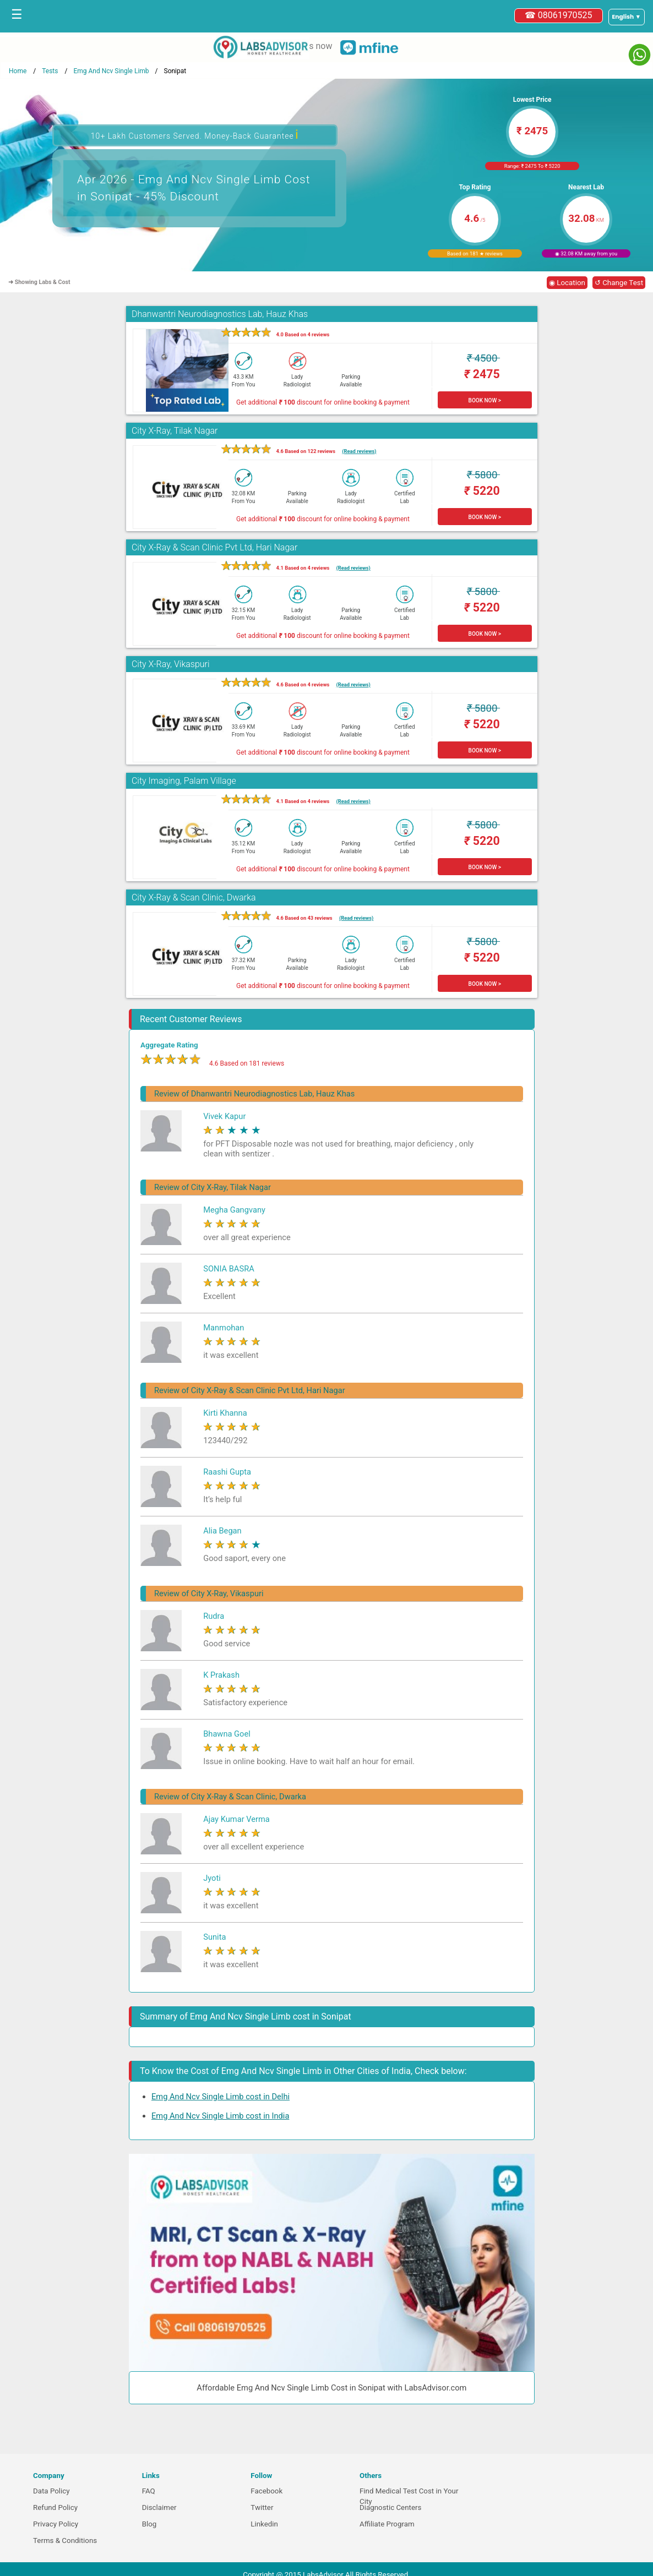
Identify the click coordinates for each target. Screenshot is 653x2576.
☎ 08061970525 (558, 15)
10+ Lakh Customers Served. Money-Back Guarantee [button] (195, 134)
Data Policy (51, 2491)
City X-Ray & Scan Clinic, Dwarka (194, 897)
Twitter (262, 2507)
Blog (149, 2524)
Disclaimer (159, 2507)
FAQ (148, 2491)
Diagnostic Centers (390, 2507)
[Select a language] (626, 17)
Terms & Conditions (65, 2540)
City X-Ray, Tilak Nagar (175, 430)
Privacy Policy (55, 2524)
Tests (50, 71)
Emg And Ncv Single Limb (111, 71)
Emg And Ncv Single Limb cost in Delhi (220, 2097)
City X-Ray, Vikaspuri (171, 664)
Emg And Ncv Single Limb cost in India (220, 2116)
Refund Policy (55, 2507)
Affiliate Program (387, 2524)
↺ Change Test (619, 283)
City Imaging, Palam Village (184, 781)
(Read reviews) (359, 451)
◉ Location (567, 283)
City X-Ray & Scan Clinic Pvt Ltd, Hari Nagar (214, 547)
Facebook (266, 2491)
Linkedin (264, 2524)
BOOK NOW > (485, 400)
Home (17, 71)
